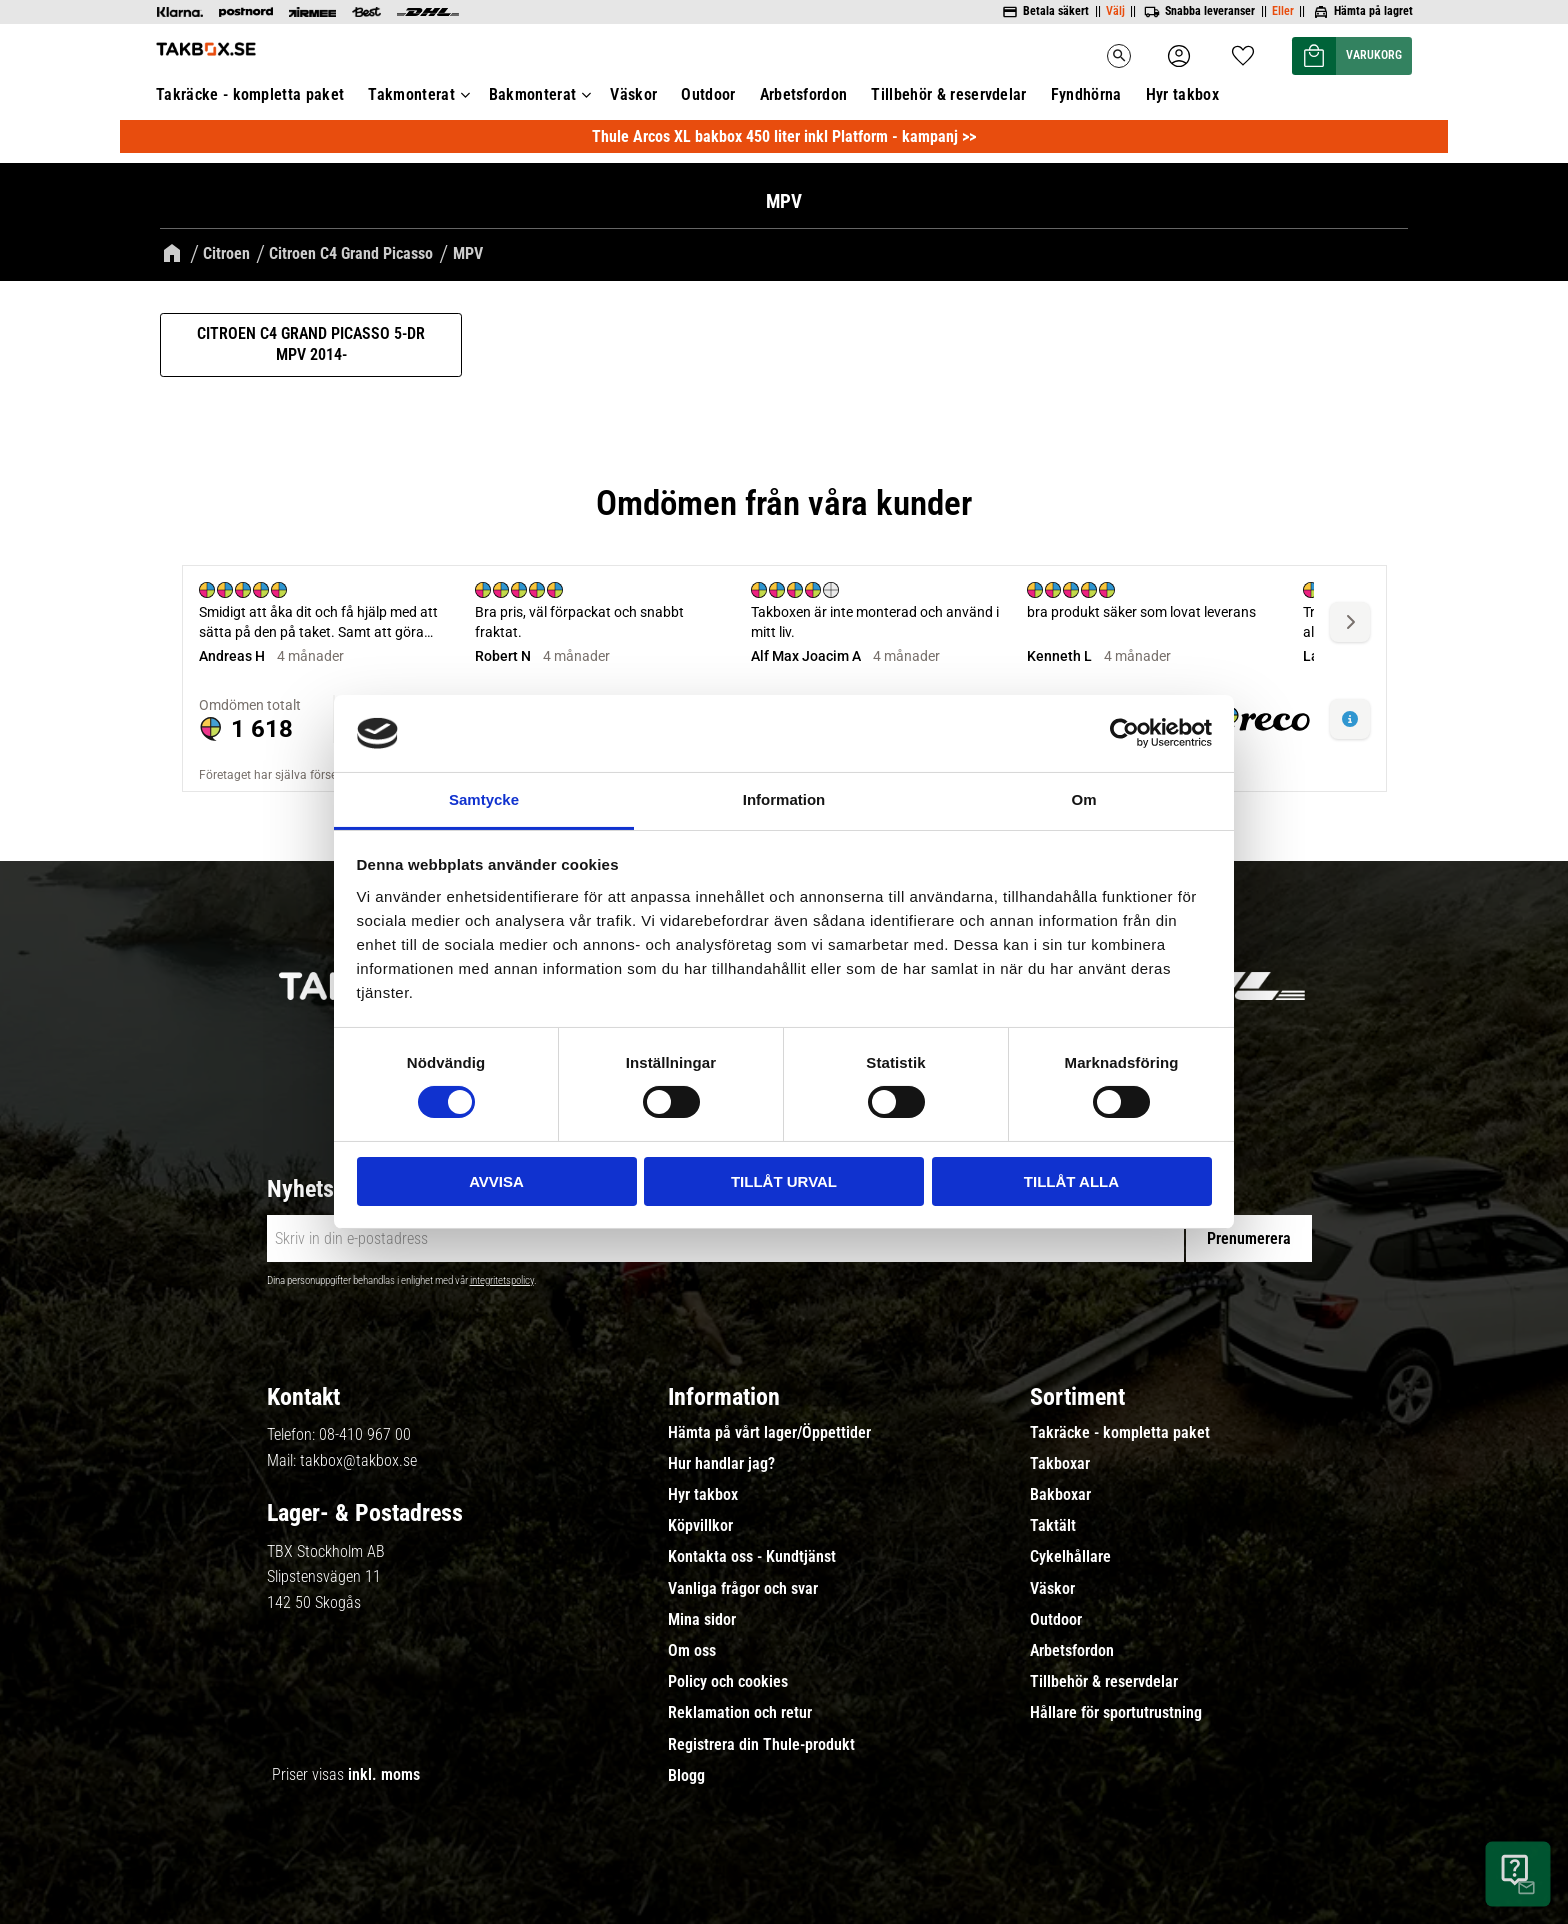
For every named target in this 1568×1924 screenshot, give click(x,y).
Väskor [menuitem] (633, 94)
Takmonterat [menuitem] (411, 94)
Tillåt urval (784, 1181)
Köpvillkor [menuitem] (700, 1524)
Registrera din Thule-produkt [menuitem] (761, 1742)
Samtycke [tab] (484, 799)
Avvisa (496, 1181)
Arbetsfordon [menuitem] (804, 94)
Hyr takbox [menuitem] (1182, 94)
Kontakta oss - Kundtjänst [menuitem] (752, 1555)
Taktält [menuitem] (1053, 1524)
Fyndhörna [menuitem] (1086, 94)
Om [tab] (1083, 799)
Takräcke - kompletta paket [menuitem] (250, 94)
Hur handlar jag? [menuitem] (721, 1462)
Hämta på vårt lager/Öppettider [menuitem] (769, 1430)
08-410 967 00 (365, 1432)
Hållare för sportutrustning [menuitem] (1116, 1711)
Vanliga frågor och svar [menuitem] (743, 1586)
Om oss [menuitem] (692, 1649)
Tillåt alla (1071, 1181)
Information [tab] (784, 799)
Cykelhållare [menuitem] (1070, 1555)
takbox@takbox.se (358, 1457)
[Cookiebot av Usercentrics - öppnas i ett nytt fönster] (1124, 733)
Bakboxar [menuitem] (1060, 1493)
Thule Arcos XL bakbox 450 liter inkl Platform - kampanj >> (784, 134)
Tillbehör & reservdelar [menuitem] (948, 94)
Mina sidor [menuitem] (702, 1617)
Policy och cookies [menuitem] (728, 1680)
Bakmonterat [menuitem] (533, 94)
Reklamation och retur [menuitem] (740, 1711)
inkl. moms (384, 1772)
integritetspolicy (502, 1278)
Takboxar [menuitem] (1060, 1462)
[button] (1316, 56)
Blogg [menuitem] (686, 1773)
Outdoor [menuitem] (708, 94)
